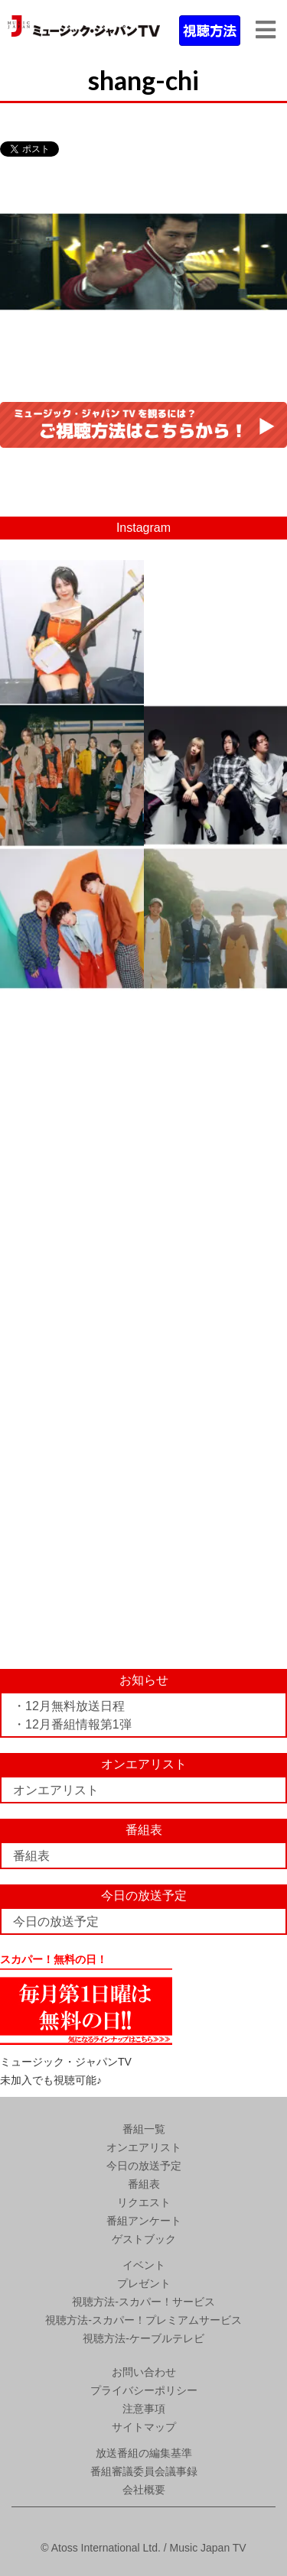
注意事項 (143, 2409)
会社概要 (143, 2490)
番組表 (31, 1855)
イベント (143, 2265)
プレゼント (144, 2283)
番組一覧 (143, 2129)
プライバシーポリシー (143, 2390)
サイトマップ (144, 2427)
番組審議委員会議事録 (143, 2471)
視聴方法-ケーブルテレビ (143, 2338)
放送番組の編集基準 (144, 2453)
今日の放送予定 (56, 1921)
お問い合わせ (144, 2372)
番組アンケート (143, 2221)
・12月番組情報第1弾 (72, 1724)
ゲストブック (144, 2239)
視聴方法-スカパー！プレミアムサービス (143, 2320)
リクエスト (144, 2202)
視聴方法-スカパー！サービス (143, 2302)
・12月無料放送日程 (69, 1706)
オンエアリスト (56, 1790)
